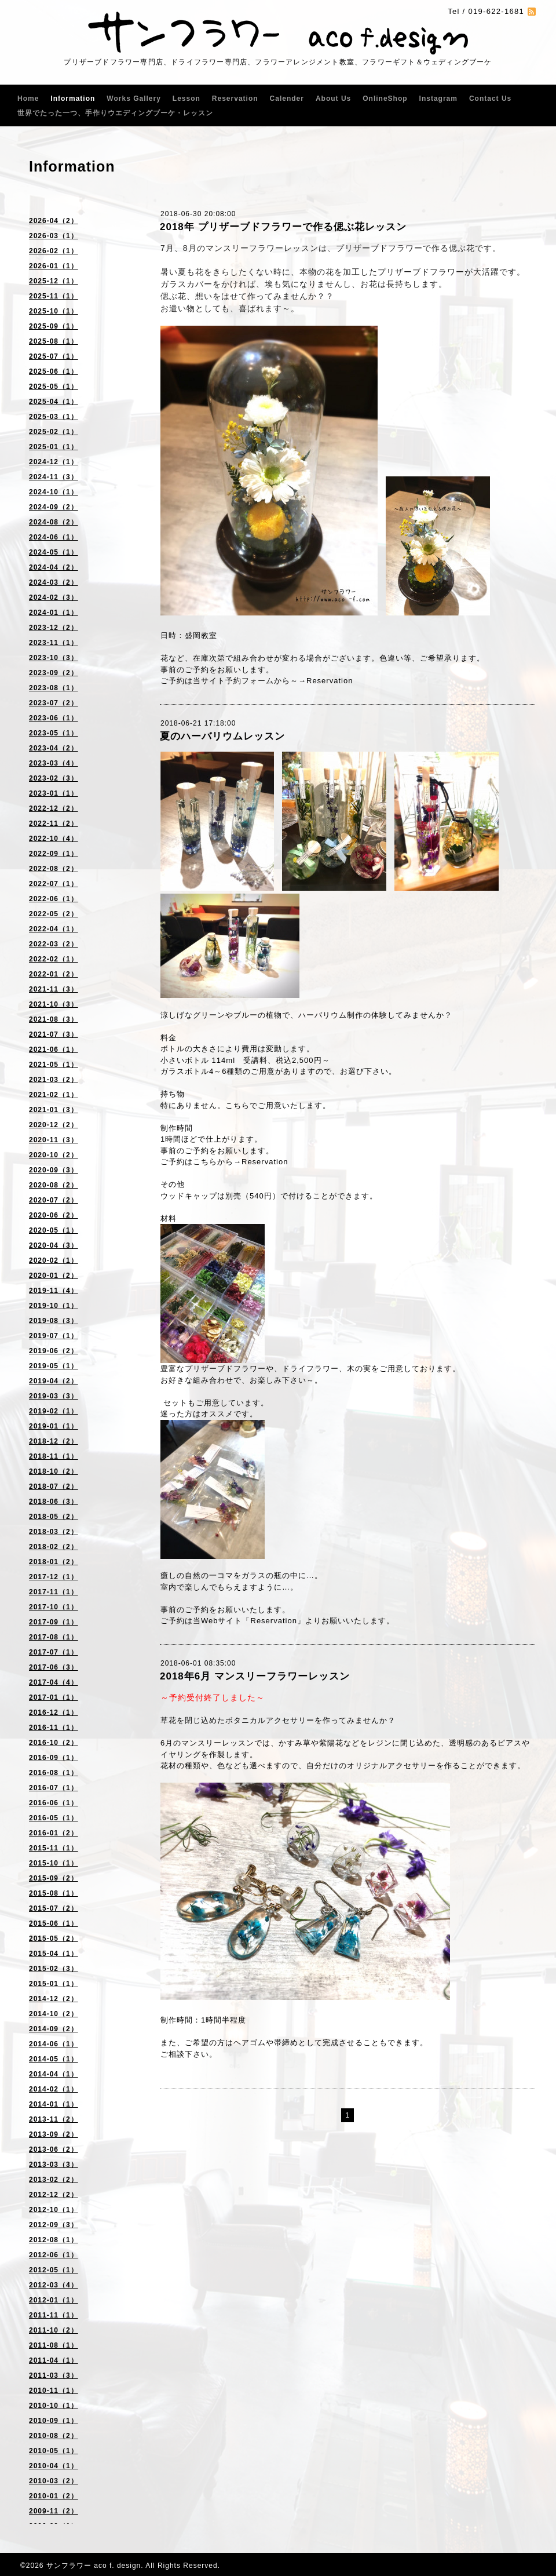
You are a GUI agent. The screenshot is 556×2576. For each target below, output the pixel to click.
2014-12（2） (53, 1999)
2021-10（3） (53, 1004)
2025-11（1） (53, 296)
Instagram (438, 98)
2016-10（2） (53, 1743)
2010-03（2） (53, 2481)
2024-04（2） (53, 567)
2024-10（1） (53, 492)
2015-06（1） (53, 1923)
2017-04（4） (53, 1682)
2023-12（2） (53, 628)
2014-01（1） (53, 2104)
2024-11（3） (53, 477)
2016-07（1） (53, 1788)
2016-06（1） (53, 1803)
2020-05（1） (53, 1230)
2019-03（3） (53, 1396)
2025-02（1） (53, 432)
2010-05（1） (53, 2451)
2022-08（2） (53, 869)
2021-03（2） (53, 1080)
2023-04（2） (53, 748)
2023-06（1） (53, 718)
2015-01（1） (53, 1984)
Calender (287, 98)
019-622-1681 (496, 11)
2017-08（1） (53, 1637)
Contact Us (490, 98)
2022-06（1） (53, 899)
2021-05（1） (53, 1065)
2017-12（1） (53, 1577)
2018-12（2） (53, 1441)
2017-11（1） (53, 1592)
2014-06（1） (53, 2044)
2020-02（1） (53, 1260)
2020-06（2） (53, 1215)
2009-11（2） (53, 2511)
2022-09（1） (53, 854)
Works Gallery (133, 98)
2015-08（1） (53, 1893)
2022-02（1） (53, 959)
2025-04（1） (53, 402)
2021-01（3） (53, 1110)
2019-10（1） (53, 1306)
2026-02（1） (53, 251)
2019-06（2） (53, 1351)
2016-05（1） (53, 1818)
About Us (333, 98)
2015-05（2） (53, 1938)
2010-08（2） (53, 2436)
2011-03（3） (53, 2375)
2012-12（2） (53, 2195)
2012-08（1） (53, 2240)
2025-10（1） (53, 311)
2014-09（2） (53, 2029)
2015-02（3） (53, 1969)
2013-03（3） (53, 2164)
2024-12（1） (53, 462)
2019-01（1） (53, 1426)
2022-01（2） (53, 974)
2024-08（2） (53, 522)
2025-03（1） (53, 417)
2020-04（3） (53, 1245)
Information (72, 98)
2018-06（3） (53, 1501)
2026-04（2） (53, 221)
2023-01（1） (53, 793)
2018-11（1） (53, 1456)
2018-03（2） (53, 1532)
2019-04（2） (53, 1381)
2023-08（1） (53, 688)
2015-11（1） (53, 1848)
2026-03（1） (53, 236)
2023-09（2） (53, 673)
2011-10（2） (53, 2330)
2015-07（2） (53, 1908)
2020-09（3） (53, 1170)
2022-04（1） (53, 929)
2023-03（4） (53, 763)
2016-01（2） (53, 1833)
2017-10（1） (53, 1607)
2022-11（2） (53, 823)
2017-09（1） (53, 1622)
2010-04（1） (53, 2466)
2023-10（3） (53, 658)
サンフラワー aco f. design (93, 2566)
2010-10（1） (53, 2406)
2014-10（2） (53, 2014)
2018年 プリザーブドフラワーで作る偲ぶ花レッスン (283, 226)
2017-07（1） (53, 1652)
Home (28, 98)
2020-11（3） (53, 1140)
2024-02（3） (53, 597)
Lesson (186, 98)
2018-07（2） (53, 1486)
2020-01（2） (53, 1275)
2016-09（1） (53, 1758)
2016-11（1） (53, 1728)
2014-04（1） (53, 2074)
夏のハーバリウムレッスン (222, 736)
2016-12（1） (53, 1712)
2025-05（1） (53, 386)
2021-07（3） (53, 1034)
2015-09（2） (53, 1878)
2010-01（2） (53, 2496)
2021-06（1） (53, 1049)
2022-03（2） (53, 944)
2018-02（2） (53, 1547)
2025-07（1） (53, 356)
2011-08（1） (53, 2345)
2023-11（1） (53, 643)
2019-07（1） (53, 1336)
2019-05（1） (53, 1366)
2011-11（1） (53, 2315)
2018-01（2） (53, 1562)
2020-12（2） (53, 1125)
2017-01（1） (53, 1697)
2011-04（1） (53, 2360)
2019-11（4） (53, 1291)
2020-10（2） (53, 1155)
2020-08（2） (53, 1185)
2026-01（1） (53, 266)
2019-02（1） (53, 1411)
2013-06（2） (53, 2149)
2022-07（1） (53, 884)
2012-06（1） (53, 2255)
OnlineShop (385, 98)
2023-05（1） (53, 733)
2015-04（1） (53, 1954)
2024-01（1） (53, 613)
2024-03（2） (53, 582)
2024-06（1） (53, 537)
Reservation (235, 98)
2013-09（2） (53, 2134)
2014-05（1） (53, 2059)
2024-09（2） (53, 507)
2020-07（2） (53, 1200)
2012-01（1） (53, 2300)
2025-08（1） (53, 341)
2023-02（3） (53, 778)
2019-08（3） (53, 1321)
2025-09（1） (53, 326)
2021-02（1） (53, 1095)
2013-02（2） (53, 2180)
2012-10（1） (53, 2210)
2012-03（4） (53, 2285)
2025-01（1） (53, 447)
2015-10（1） (53, 1863)
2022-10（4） (53, 839)
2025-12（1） (53, 281)
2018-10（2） (53, 1471)
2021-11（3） (53, 989)
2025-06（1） (53, 371)
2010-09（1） (53, 2421)
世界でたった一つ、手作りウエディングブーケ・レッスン (115, 113)
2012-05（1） (53, 2270)
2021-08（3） (53, 1019)
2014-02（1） (53, 2089)
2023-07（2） (53, 703)
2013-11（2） (53, 2119)
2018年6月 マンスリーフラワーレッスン (255, 1676)
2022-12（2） (53, 808)
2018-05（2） (53, 1517)
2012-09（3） (53, 2225)
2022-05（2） (53, 914)
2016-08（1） (53, 1773)
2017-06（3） (53, 1667)
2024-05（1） (53, 552)
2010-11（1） (53, 2390)
